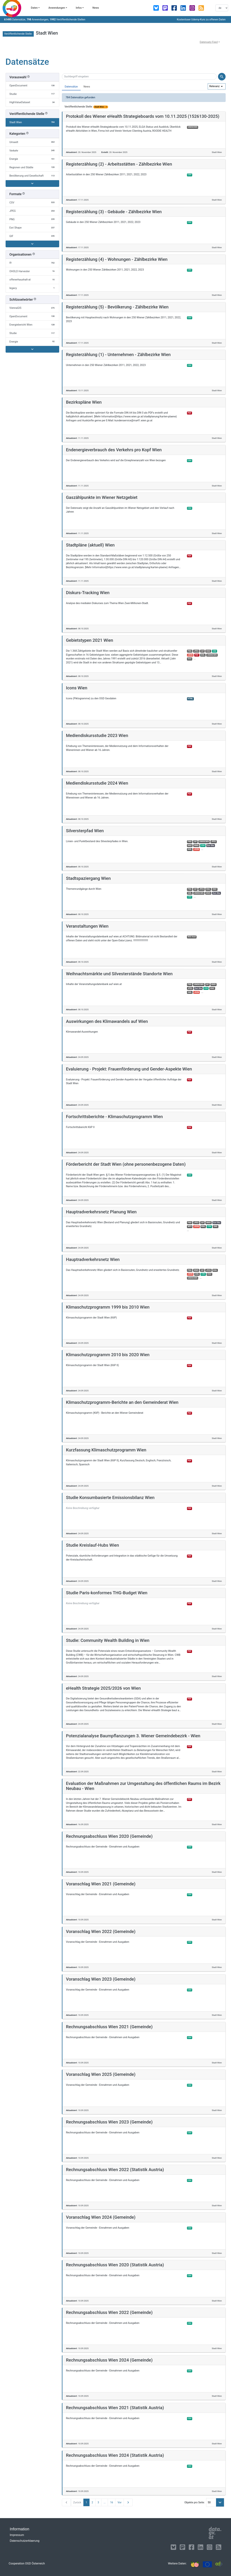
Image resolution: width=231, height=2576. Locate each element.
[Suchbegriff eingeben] (139, 76)
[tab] (71, 86)
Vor (119, 2502)
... (105, 2502)
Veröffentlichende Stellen (67, 19)
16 (111, 2502)
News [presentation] (87, 86)
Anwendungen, (38, 19)
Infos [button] (79, 7)
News (95, 7)
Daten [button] (34, 7)
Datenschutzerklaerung (25, 2540)
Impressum (17, 2534)
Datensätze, (15, 19)
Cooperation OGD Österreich (27, 2563)
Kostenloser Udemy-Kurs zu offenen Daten (201, 19)
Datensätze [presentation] (71, 86)
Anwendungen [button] (56, 7)
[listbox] (221, 8)
